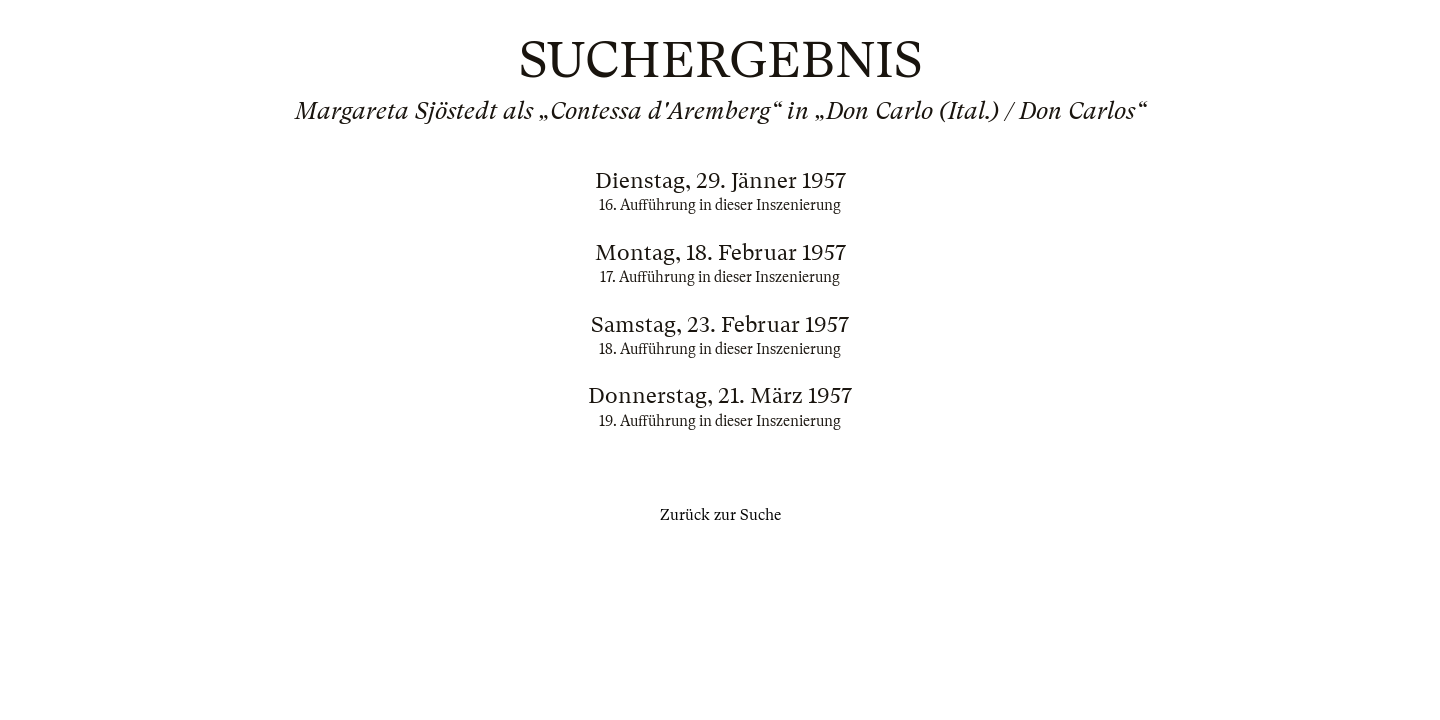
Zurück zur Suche (720, 515)
